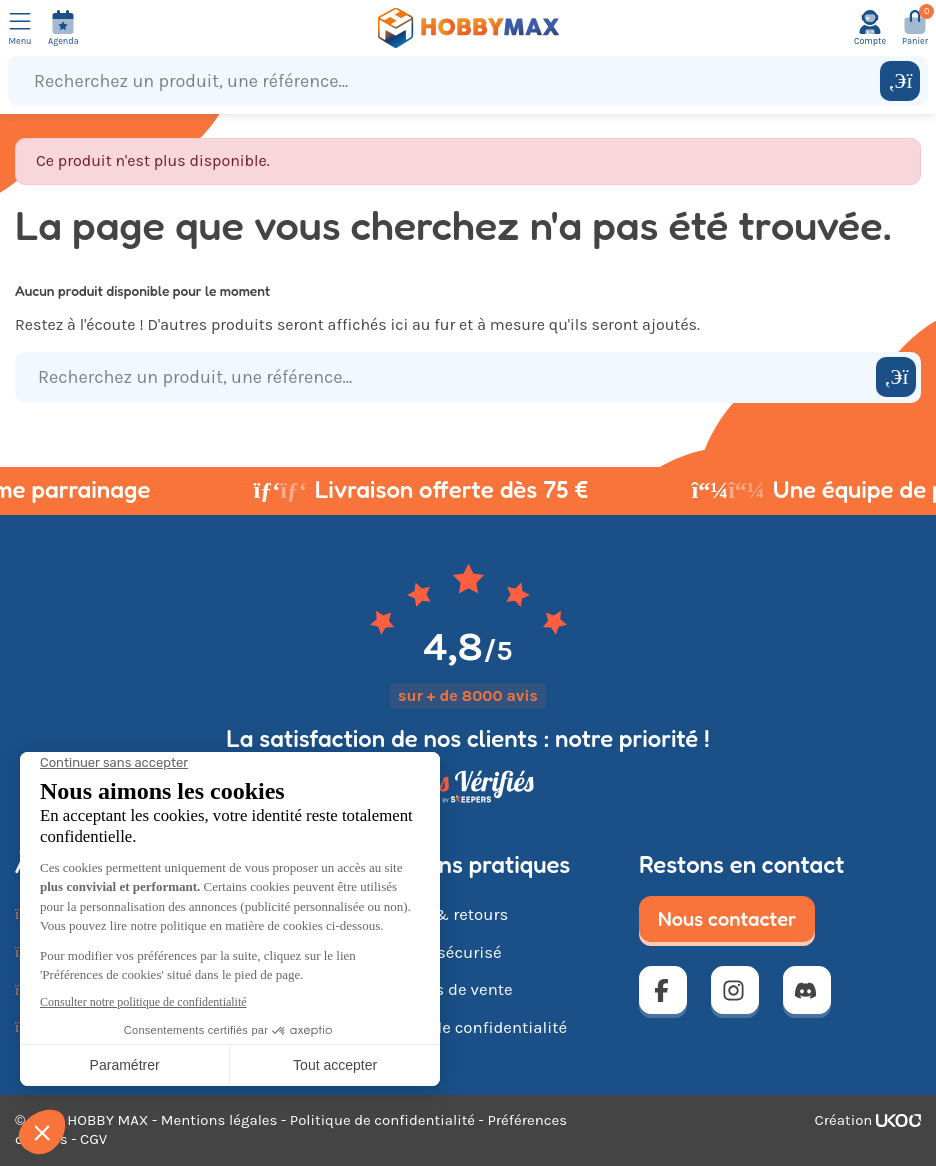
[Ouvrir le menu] (20, 28)
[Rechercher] (900, 81)
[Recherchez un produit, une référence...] (448, 81)
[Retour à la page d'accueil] (468, 28)
